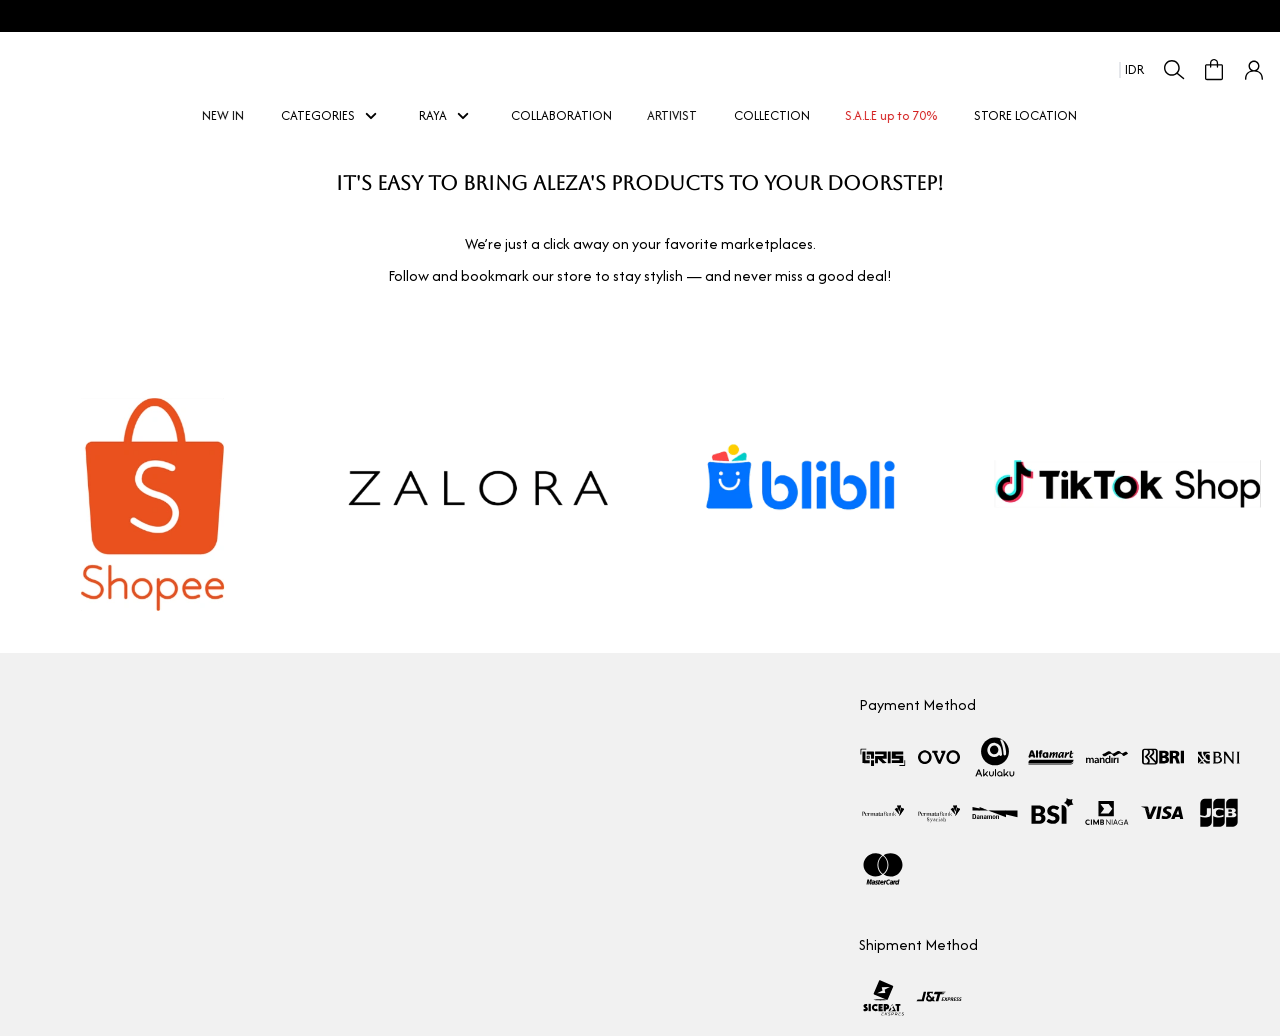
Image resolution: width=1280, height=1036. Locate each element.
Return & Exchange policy (508, 809)
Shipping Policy (478, 845)
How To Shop (473, 701)
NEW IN (225, 115)
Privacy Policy (473, 881)
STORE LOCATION (1025, 115)
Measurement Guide (497, 773)
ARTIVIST (674, 115)
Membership (472, 737)
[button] (1254, 70)
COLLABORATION (561, 115)
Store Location (57, 809)
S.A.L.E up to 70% (893, 115)
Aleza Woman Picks (70, 845)
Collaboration (55, 737)
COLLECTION (772, 115)
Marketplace (52, 773)
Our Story (43, 701)
